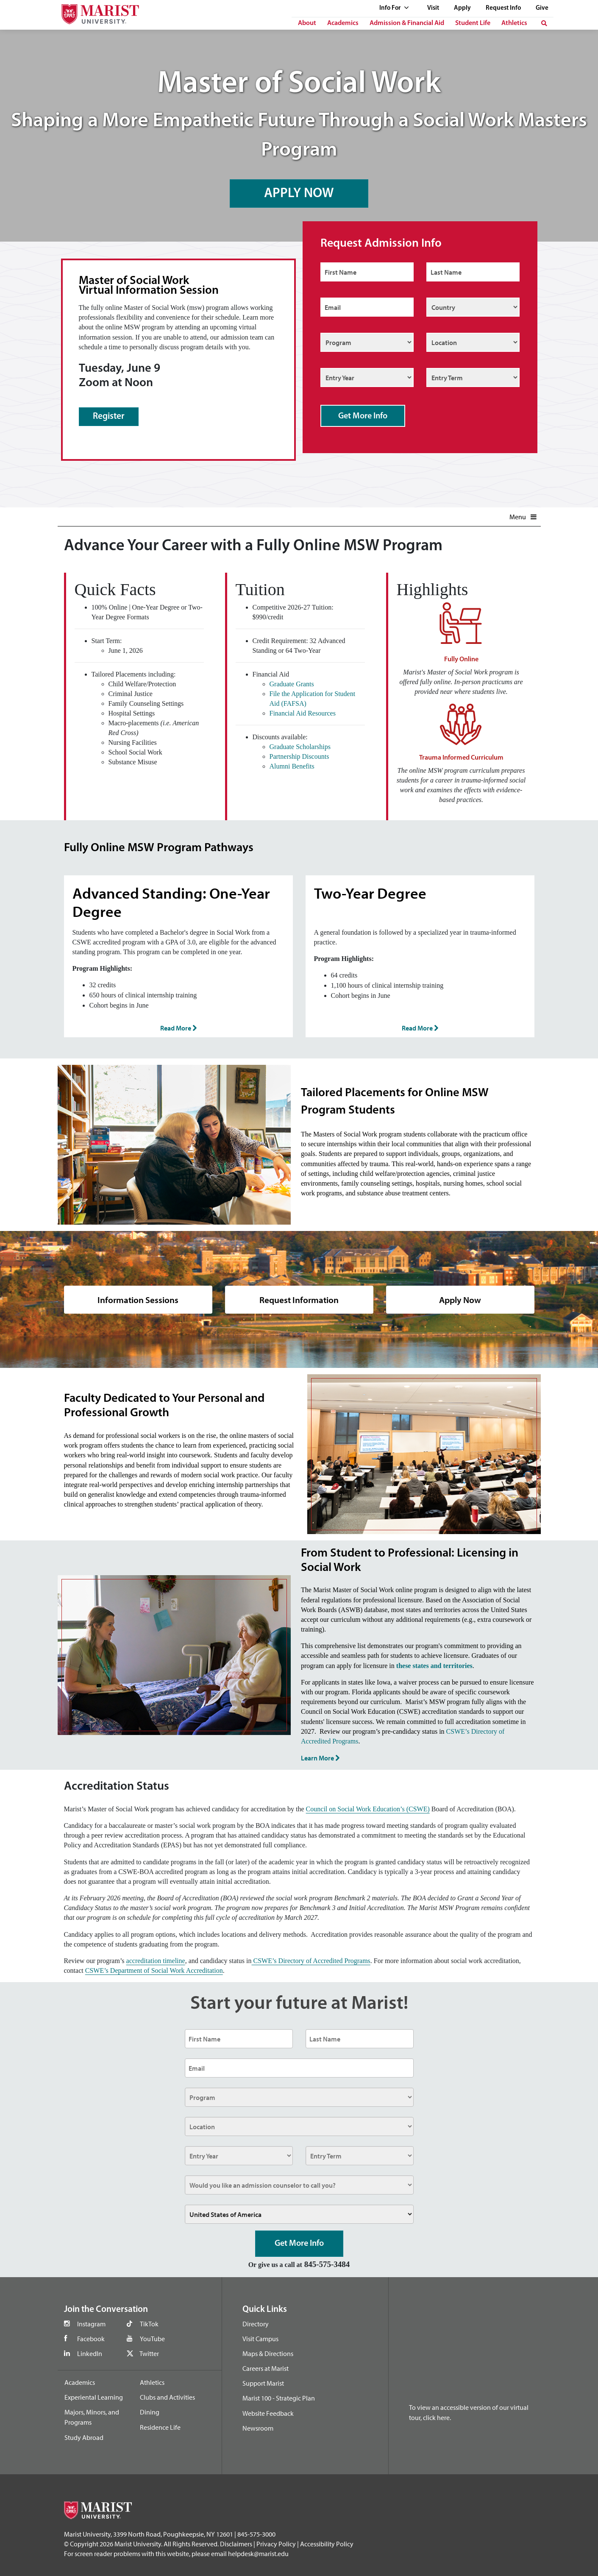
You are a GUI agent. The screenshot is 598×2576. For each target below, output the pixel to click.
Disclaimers (236, 2544)
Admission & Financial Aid (407, 23)
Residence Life (160, 2427)
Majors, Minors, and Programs (91, 2417)
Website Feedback (268, 2413)
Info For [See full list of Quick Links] (394, 8)
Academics (343, 23)
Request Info (503, 8)
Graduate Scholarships (300, 746)
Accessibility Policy (326, 2544)
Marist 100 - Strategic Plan (278, 2398)
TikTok (149, 2324)
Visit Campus (260, 2338)
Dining (149, 2412)
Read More (178, 1028)
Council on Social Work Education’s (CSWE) (368, 1809)
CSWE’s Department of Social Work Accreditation (154, 1970)
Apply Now (460, 1299)
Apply (462, 8)
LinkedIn (89, 2353)
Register (109, 416)
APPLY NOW (299, 192)
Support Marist (263, 2383)
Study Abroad (83, 2437)
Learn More (320, 1758)
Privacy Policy (276, 2544)
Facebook (91, 2338)
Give (542, 8)
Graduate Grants (292, 684)
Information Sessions (137, 1299)
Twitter (149, 2353)
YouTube (152, 2338)
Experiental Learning (93, 2397)
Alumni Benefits (292, 766)
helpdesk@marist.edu (258, 2553)
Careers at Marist (265, 2368)
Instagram (91, 2324)
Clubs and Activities (167, 2397)
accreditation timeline (155, 1960)
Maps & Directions (267, 2353)
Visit (433, 8)
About (307, 23)
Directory (255, 2324)
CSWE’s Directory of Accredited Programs (310, 1960)
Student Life (472, 23)
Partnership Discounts (299, 756)
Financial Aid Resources (303, 713)
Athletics (514, 23)
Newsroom (257, 2428)
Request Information (299, 1299)
